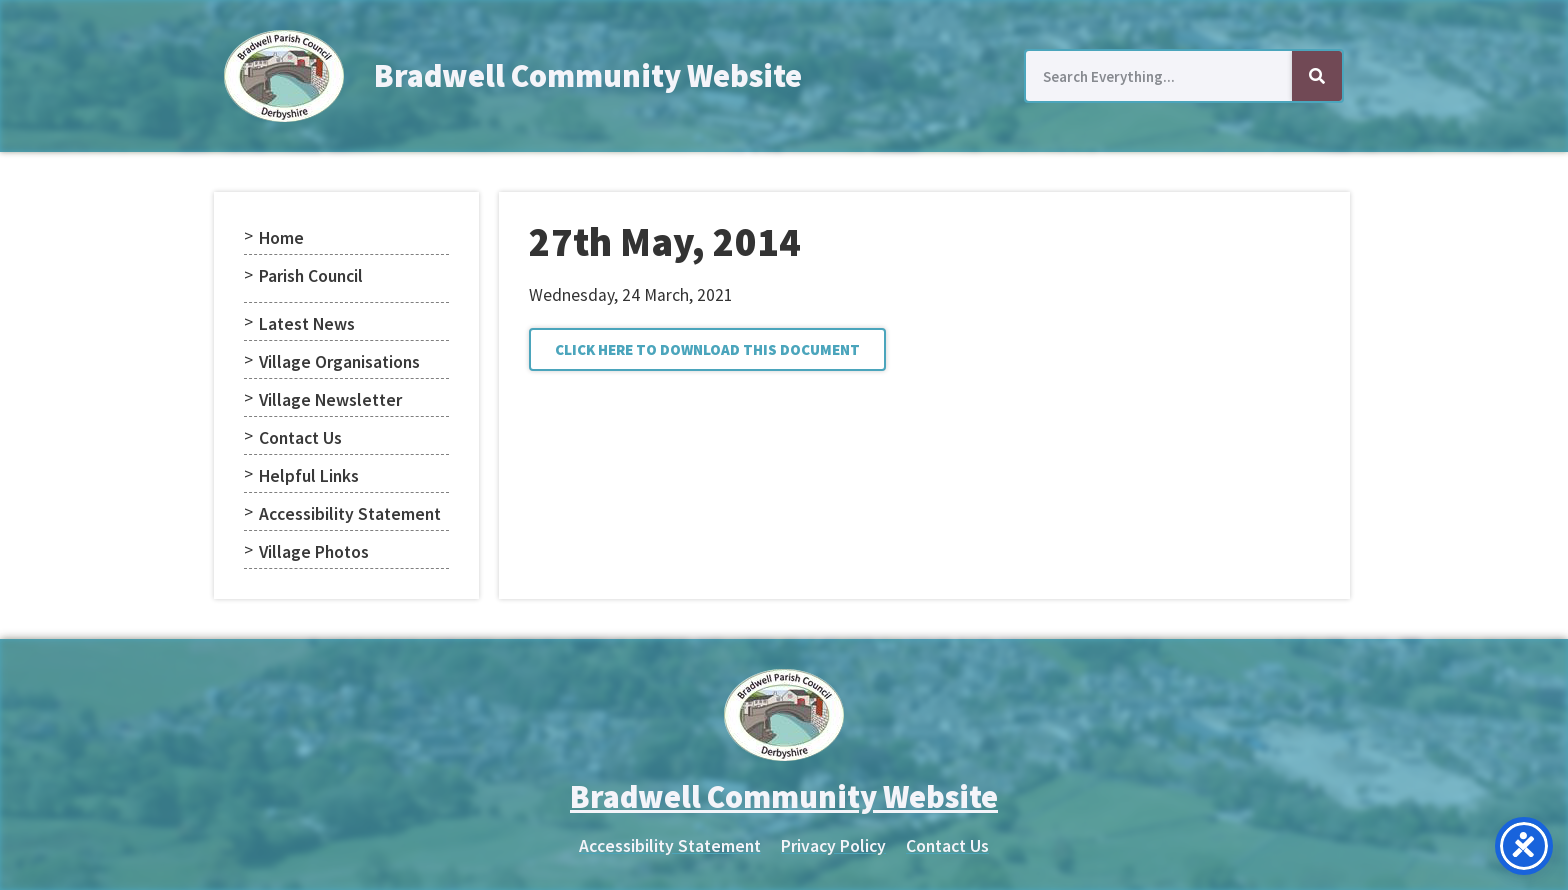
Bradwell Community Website (588, 76)
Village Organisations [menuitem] (339, 362)
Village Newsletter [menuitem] (330, 400)
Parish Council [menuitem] (311, 276)
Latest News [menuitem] (307, 324)
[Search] (1317, 76)
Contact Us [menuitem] (300, 438)
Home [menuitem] (281, 238)
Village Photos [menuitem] (314, 552)
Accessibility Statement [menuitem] (350, 514)
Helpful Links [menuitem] (309, 476)
